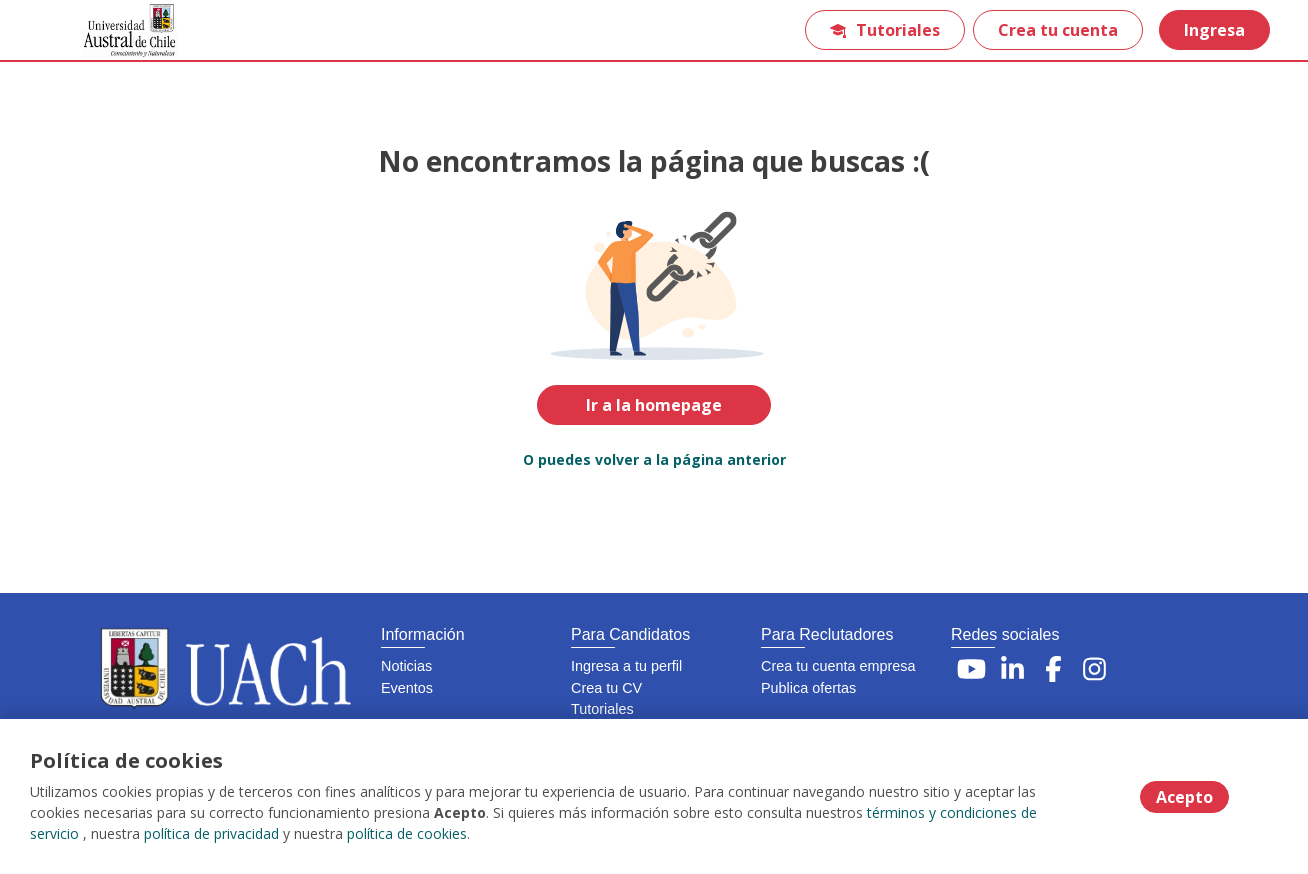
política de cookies (407, 833)
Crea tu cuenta (1058, 30)
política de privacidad (211, 833)
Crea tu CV (606, 688)
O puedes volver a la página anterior (654, 459)
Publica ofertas (808, 688)
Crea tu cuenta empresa (838, 666)
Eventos (407, 688)
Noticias (406, 666)
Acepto (1184, 797)
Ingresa (1214, 30)
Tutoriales (885, 30)
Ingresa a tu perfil (626, 666)
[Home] (116, 30)
